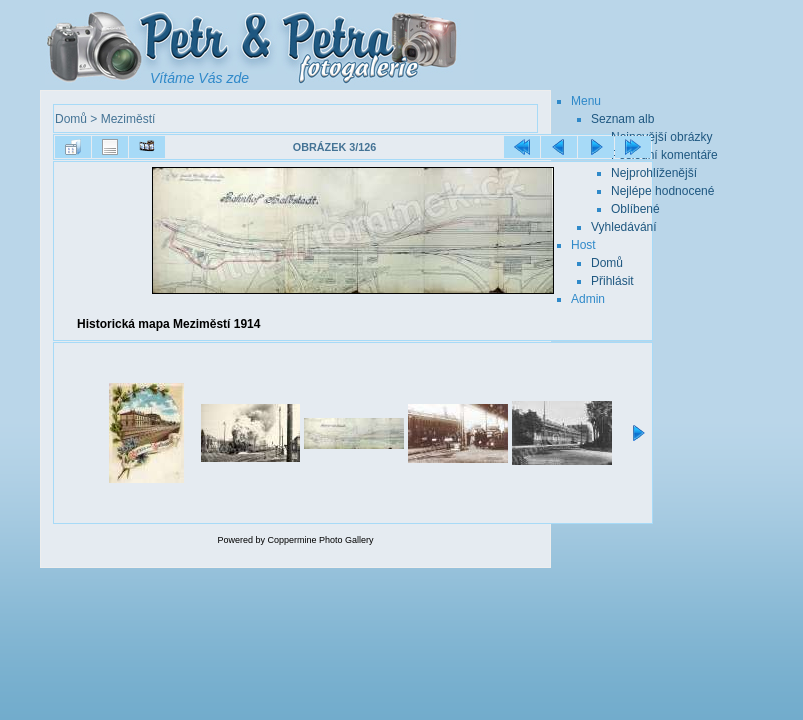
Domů (71, 119)
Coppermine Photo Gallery (320, 540)
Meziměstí (128, 119)
